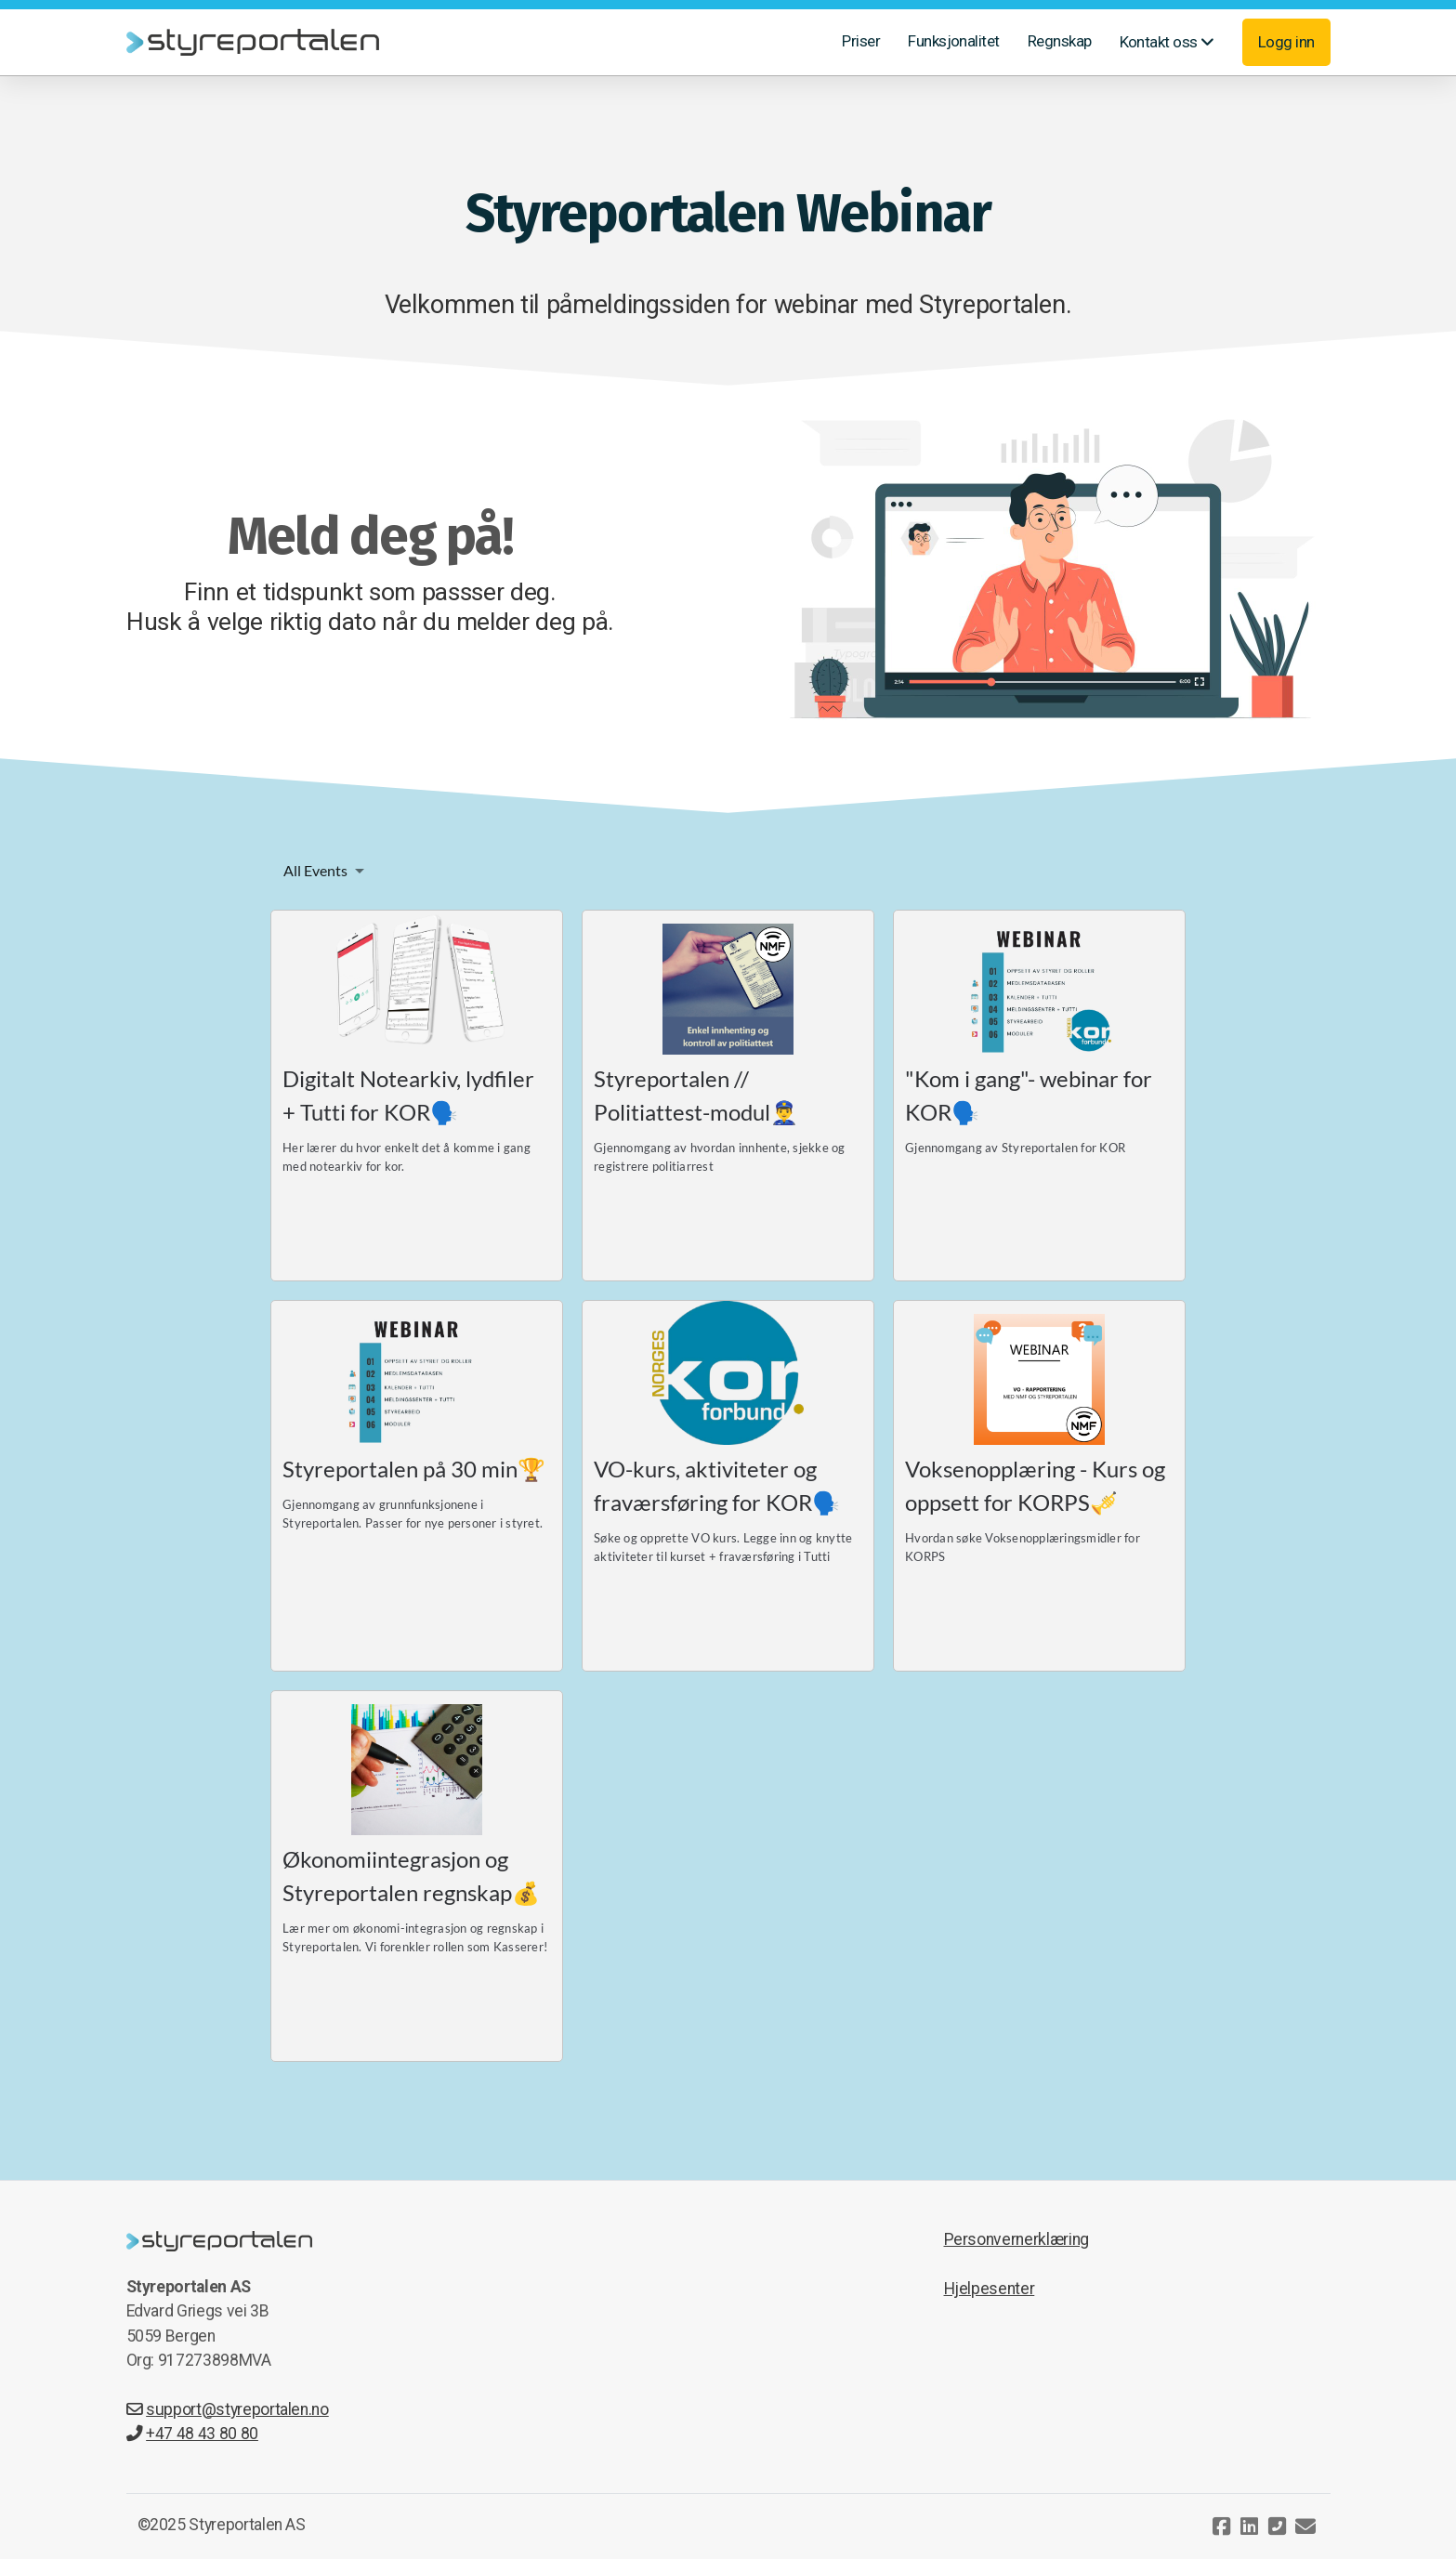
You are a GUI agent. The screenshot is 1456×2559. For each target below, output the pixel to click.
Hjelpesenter (989, 2288)
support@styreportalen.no (227, 2409)
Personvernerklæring (1016, 2239)
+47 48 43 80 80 (192, 2433)
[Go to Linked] (1250, 2526)
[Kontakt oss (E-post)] (1305, 2526)
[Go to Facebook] (1222, 2526)
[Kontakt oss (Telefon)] (1278, 2526)
